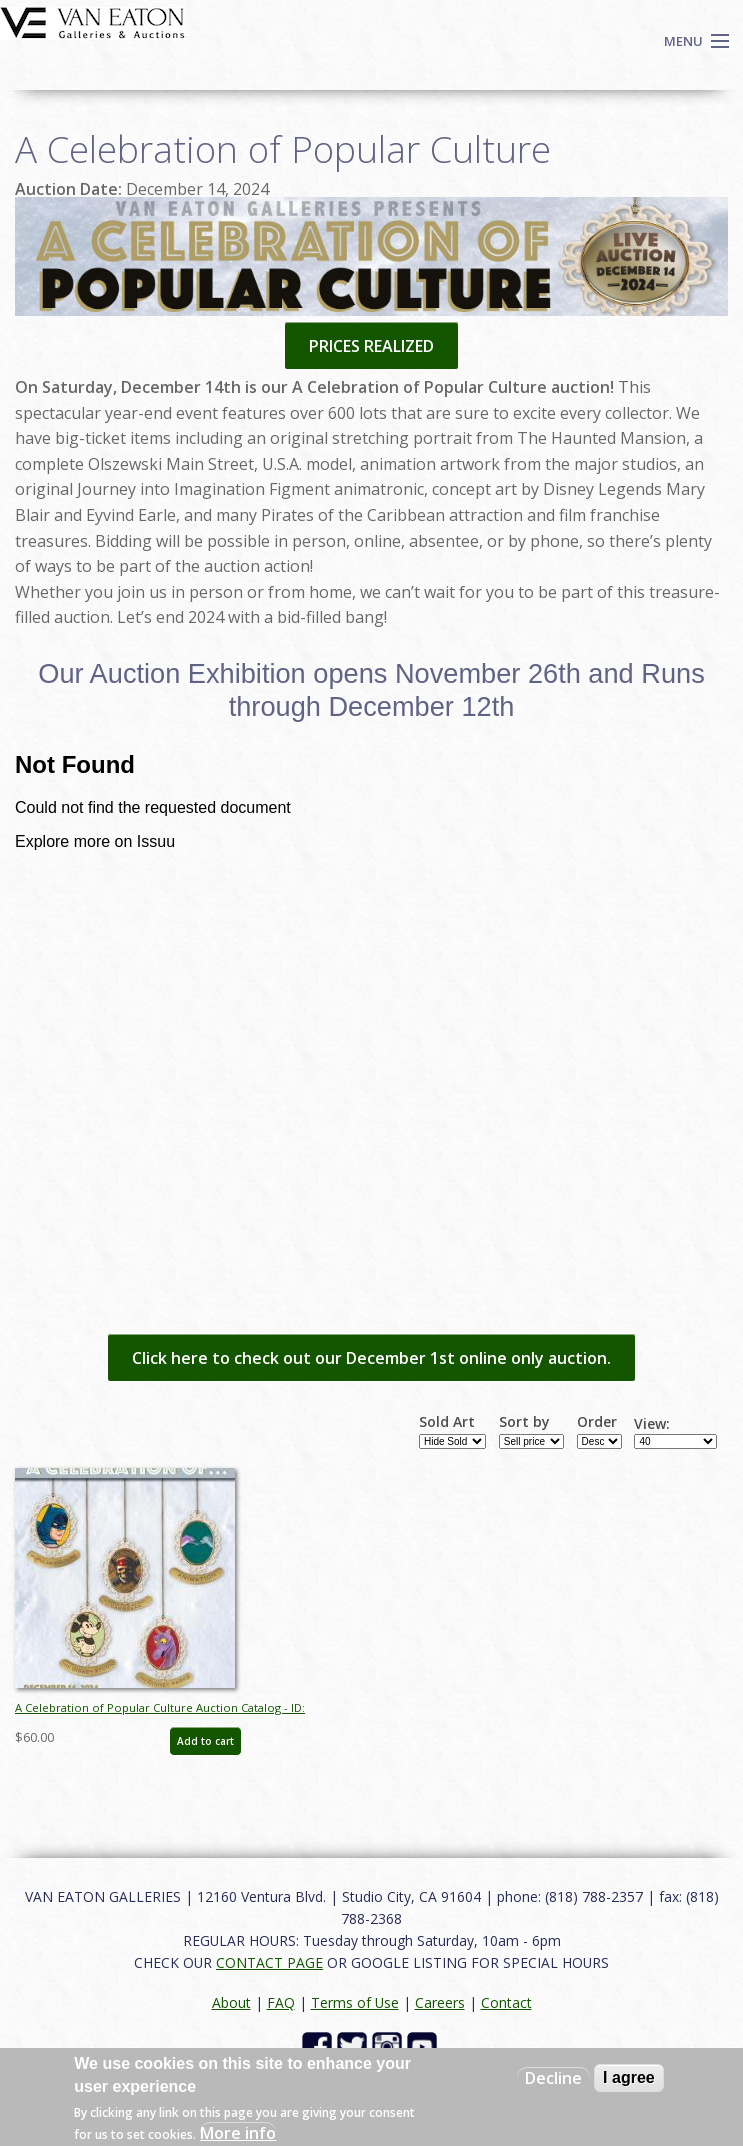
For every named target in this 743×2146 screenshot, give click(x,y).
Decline (553, 2078)
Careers (440, 2002)
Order (597, 1422)
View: (652, 1424)
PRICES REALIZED (371, 346)
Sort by (524, 1422)
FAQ (281, 2002)
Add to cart (205, 1741)
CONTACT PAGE (269, 1962)
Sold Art (447, 1422)
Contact (506, 2002)
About (231, 2002)
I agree (629, 2077)
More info (238, 2133)
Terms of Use (355, 2002)
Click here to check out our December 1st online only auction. (371, 1358)
